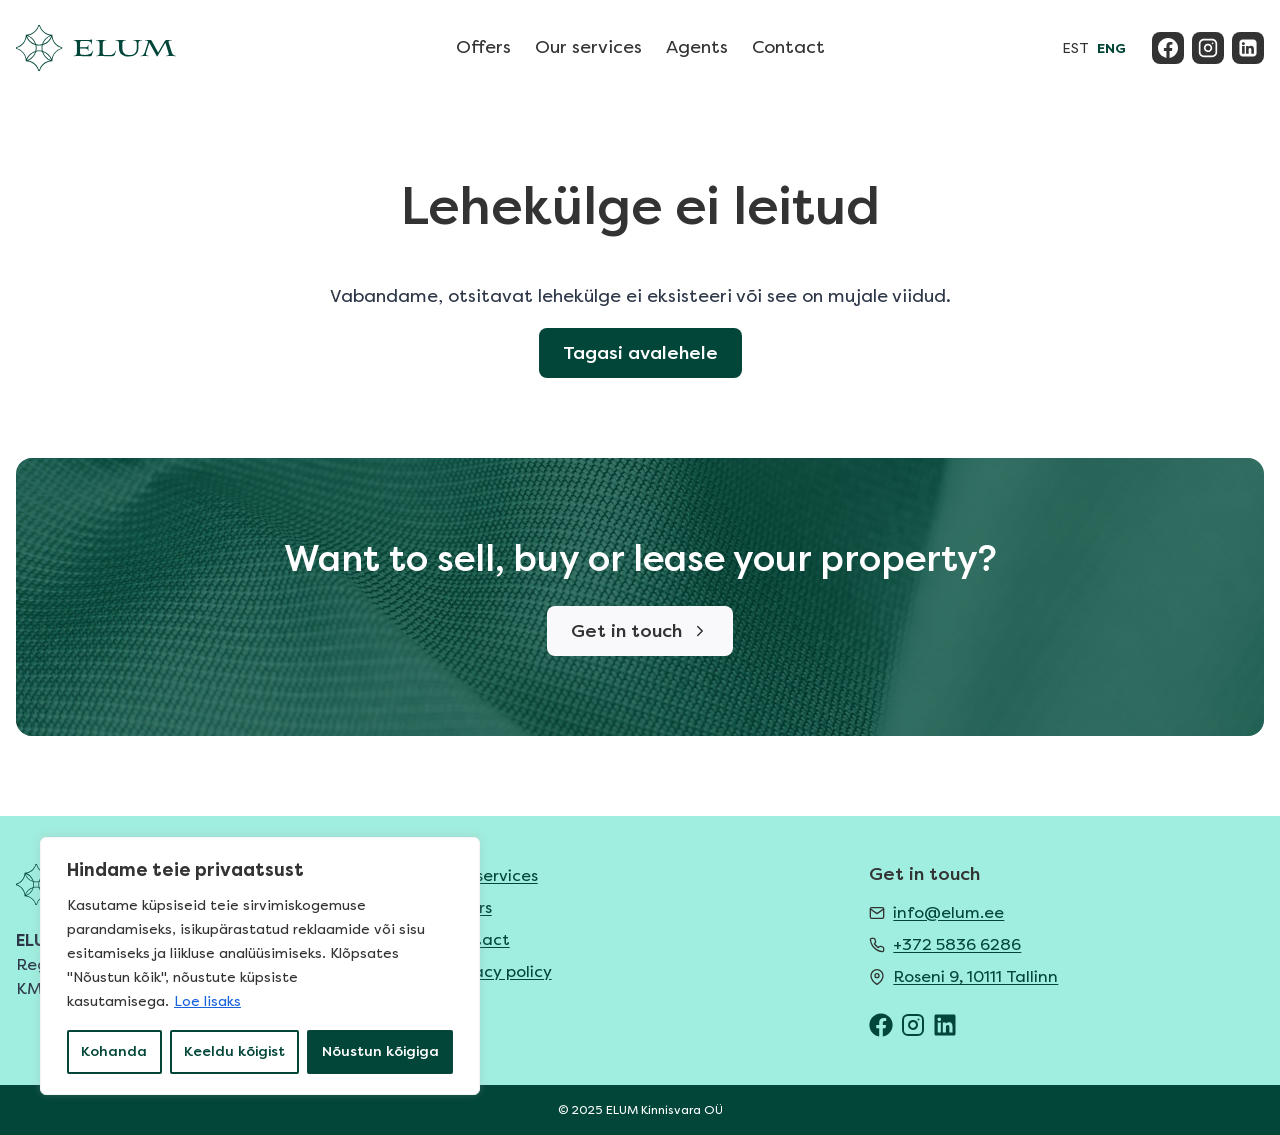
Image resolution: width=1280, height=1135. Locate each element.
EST (1075, 48)
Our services (588, 47)
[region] (260, 966)
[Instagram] (1208, 48)
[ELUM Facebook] (881, 1025)
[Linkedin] (1248, 48)
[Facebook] (1168, 48)
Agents (697, 47)
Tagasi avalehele (640, 353)
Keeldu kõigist (234, 1051)
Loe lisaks (207, 1001)
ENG (1111, 48)
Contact (788, 47)
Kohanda (114, 1051)
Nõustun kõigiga (380, 1051)
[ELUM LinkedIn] (945, 1025)
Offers (483, 47)
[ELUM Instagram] (913, 1025)
